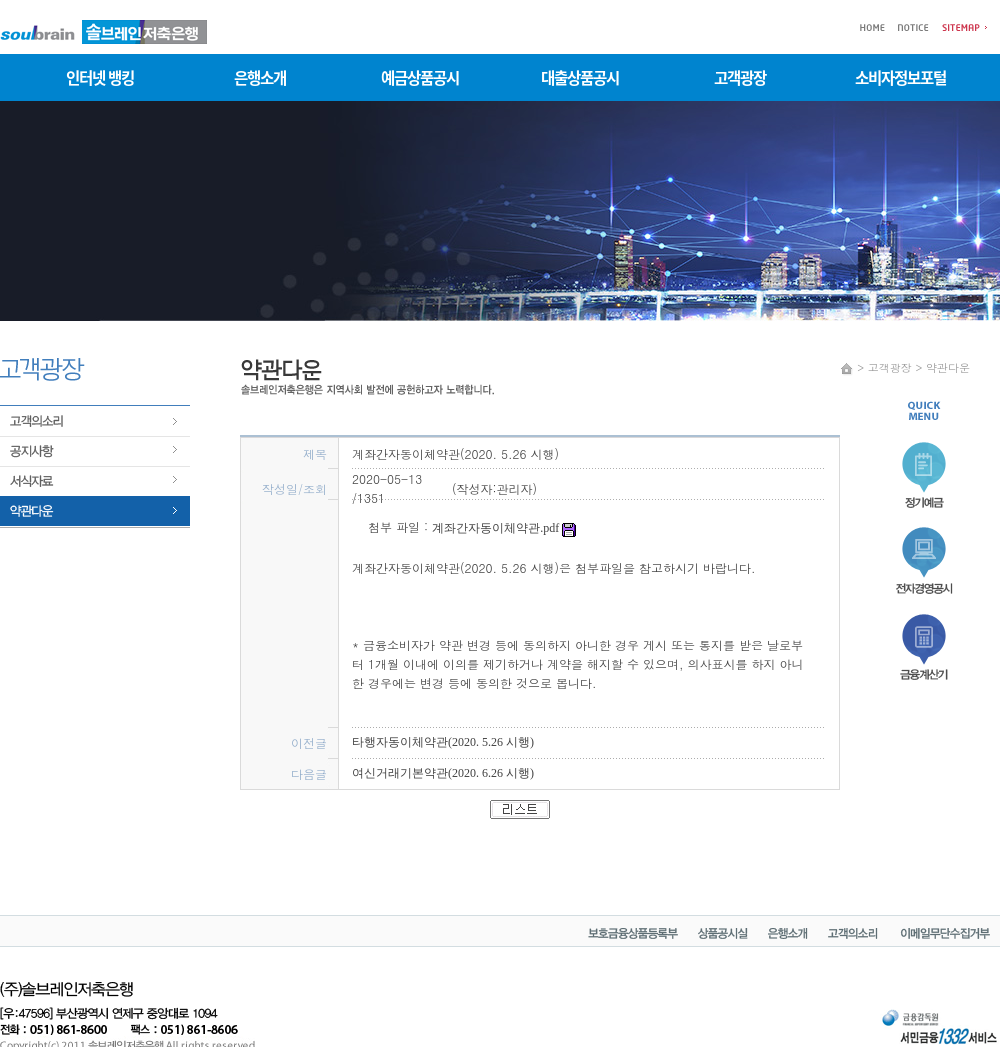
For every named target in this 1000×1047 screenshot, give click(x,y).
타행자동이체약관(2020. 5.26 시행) (443, 742)
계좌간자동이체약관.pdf (504, 528)
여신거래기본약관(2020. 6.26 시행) (443, 773)
